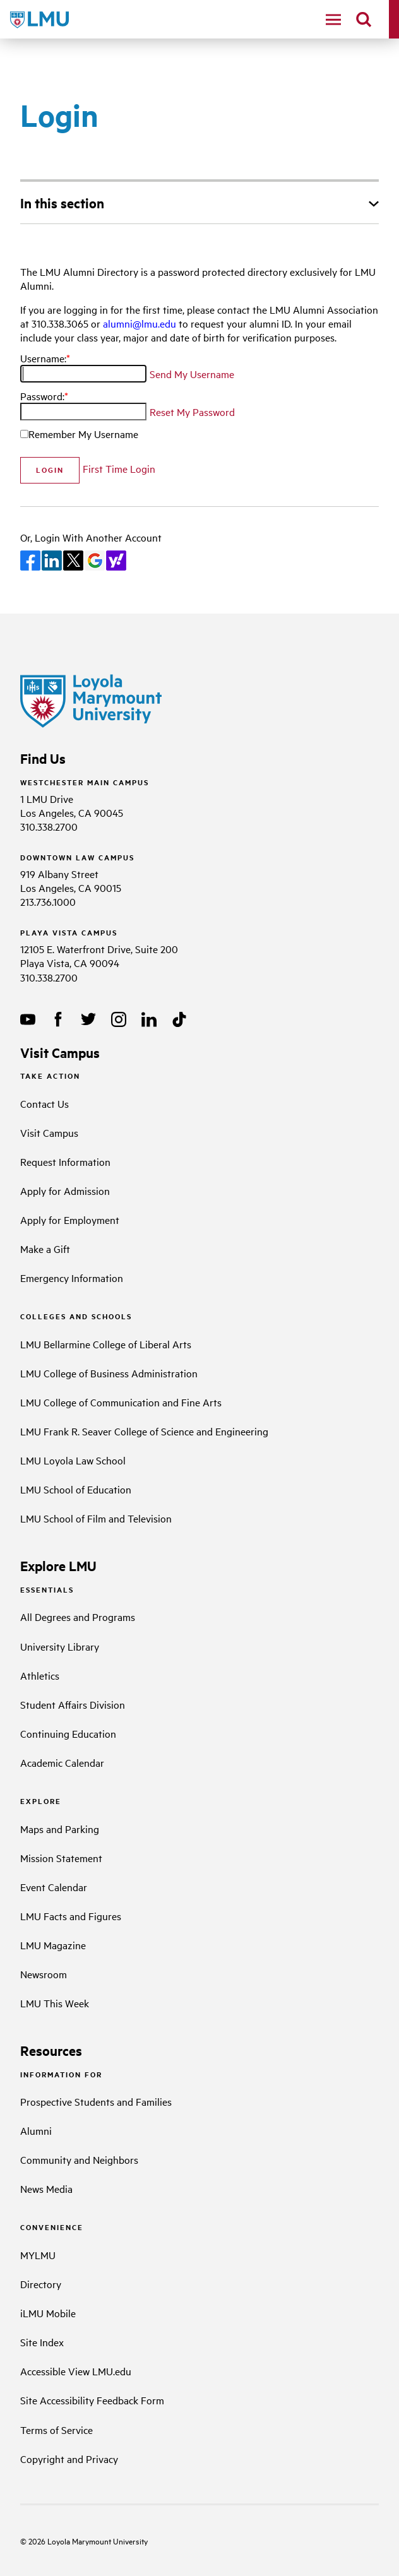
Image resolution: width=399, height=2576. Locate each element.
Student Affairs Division (72, 1704)
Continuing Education (68, 1733)
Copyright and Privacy (69, 2459)
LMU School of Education (75, 1489)
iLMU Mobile (48, 2313)
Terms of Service (56, 2430)
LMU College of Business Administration (109, 1373)
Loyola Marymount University (87, 2540)
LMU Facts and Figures (70, 1916)
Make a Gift (45, 1248)
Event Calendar (53, 1887)
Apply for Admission (65, 1190)
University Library (59, 1646)
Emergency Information (71, 1278)
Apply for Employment (69, 1219)
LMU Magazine (53, 1945)
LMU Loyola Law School (73, 1460)
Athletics (39, 1675)
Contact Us (44, 1103)
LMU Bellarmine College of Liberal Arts (105, 1344)
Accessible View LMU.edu (75, 2371)
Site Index (42, 2342)
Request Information (65, 1161)
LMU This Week (54, 2003)
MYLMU (38, 2255)
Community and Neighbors (79, 2159)
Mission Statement (61, 1858)
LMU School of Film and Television (96, 1518)
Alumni (36, 2130)
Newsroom (43, 1974)
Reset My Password (192, 411)
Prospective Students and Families (96, 2101)
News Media (46, 2188)
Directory (40, 2284)
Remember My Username (83, 434)
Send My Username (192, 374)
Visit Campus (49, 1132)
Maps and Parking (59, 1829)
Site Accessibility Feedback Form (92, 2400)
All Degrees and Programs (77, 1616)
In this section (62, 202)
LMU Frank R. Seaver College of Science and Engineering (144, 1431)
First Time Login (119, 468)
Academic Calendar (62, 1762)
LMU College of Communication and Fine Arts (121, 1402)
